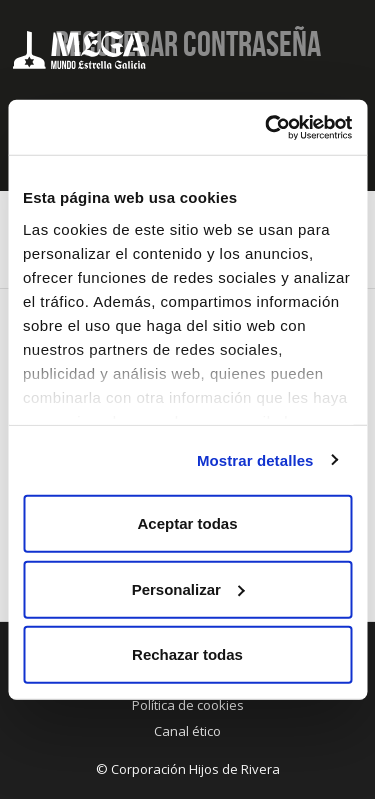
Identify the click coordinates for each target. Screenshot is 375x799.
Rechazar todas (187, 654)
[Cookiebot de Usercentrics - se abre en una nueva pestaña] (267, 127)
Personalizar (188, 588)
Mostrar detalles (255, 459)
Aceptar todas (187, 523)
